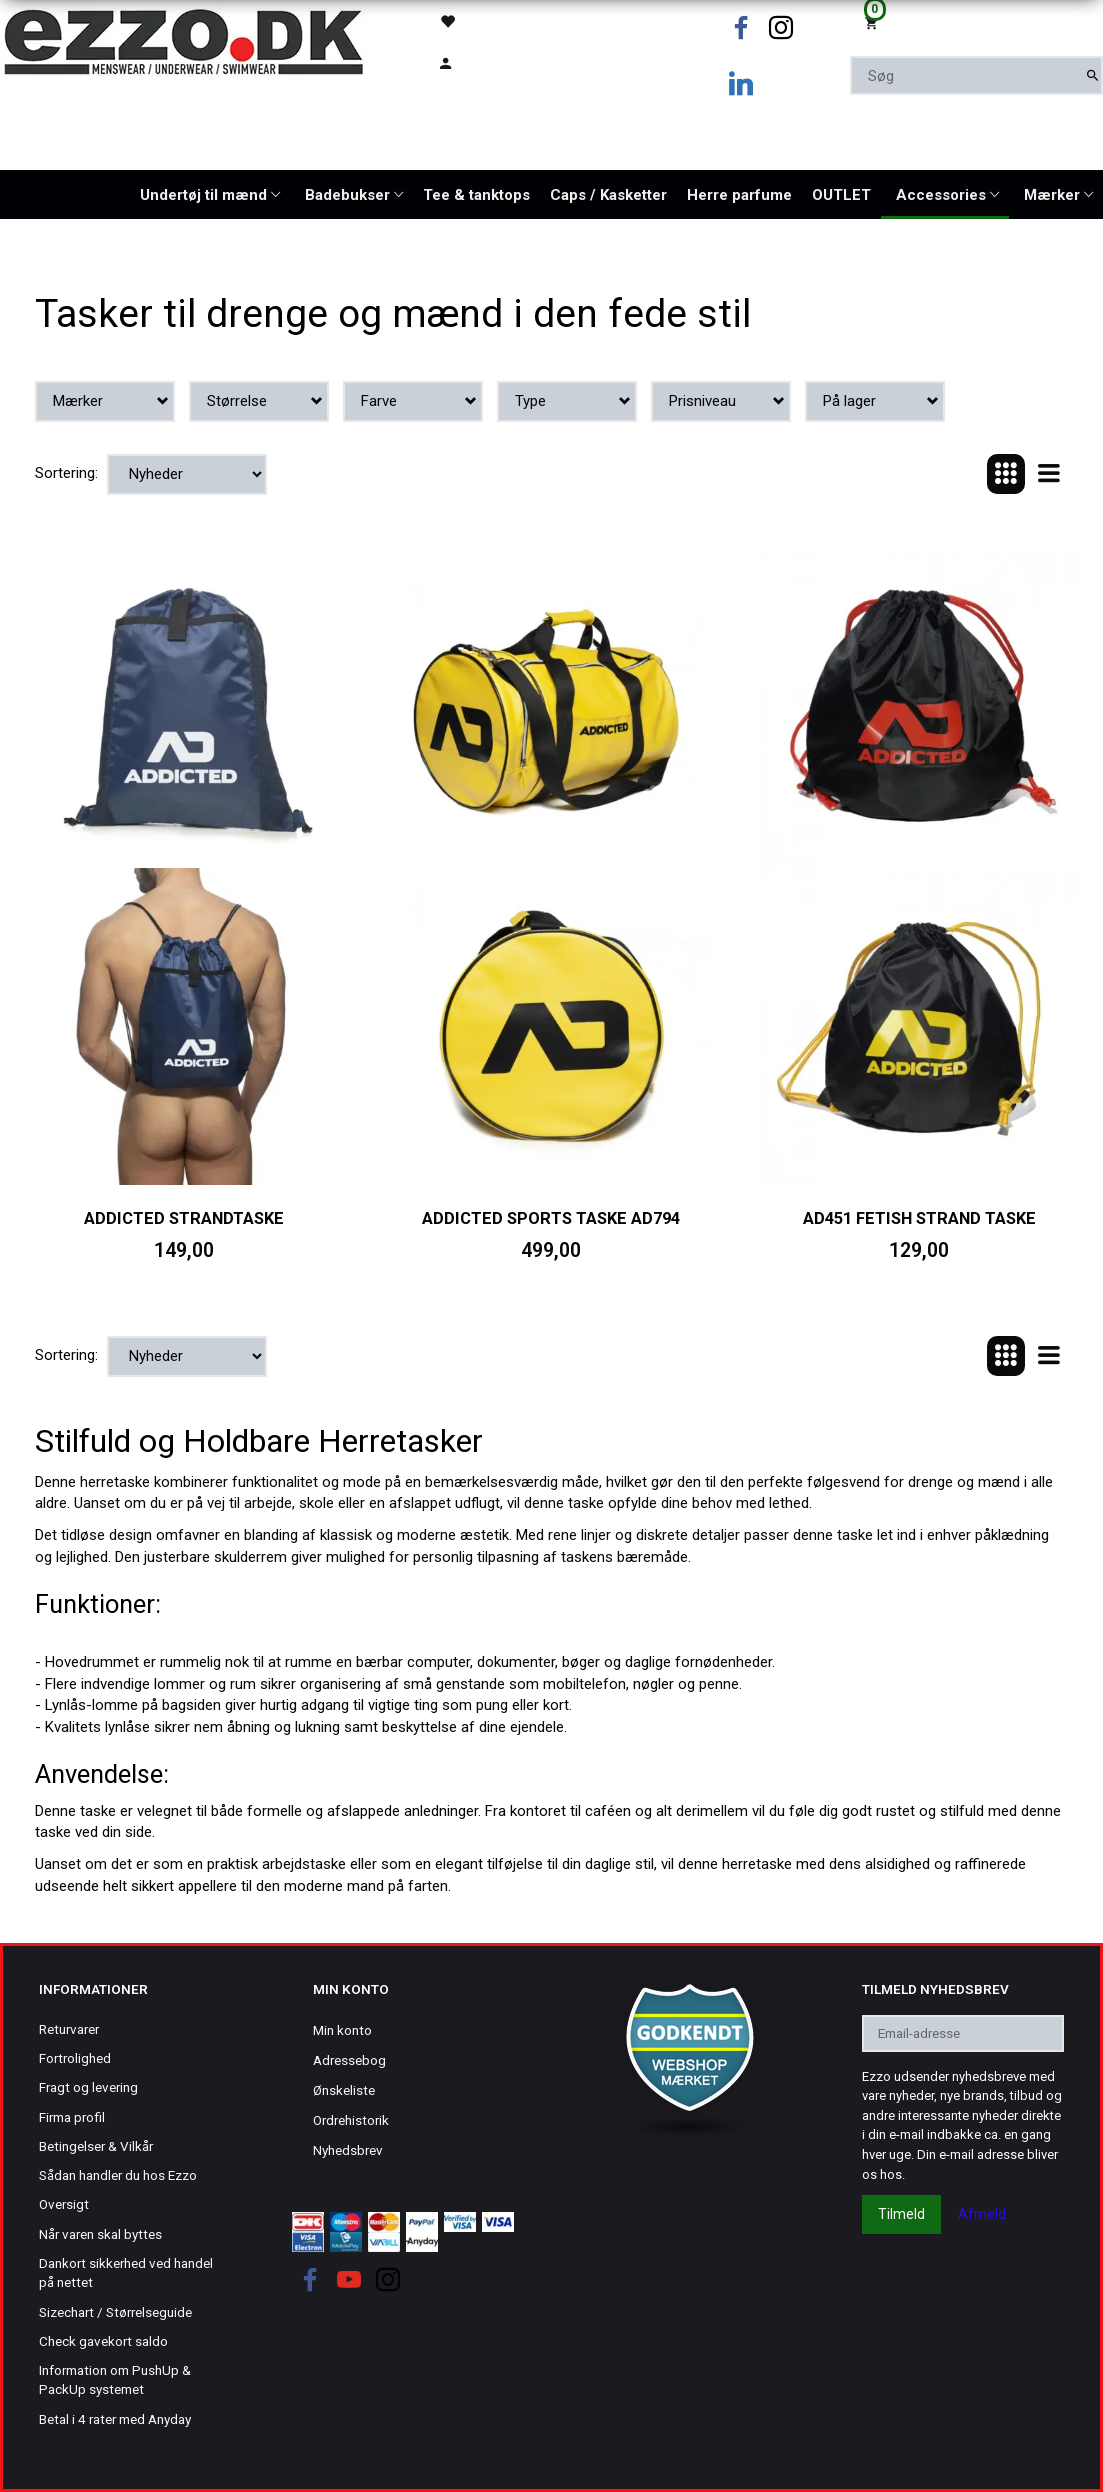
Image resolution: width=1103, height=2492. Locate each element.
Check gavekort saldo (103, 2341)
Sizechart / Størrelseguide (115, 2312)
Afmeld (982, 2214)
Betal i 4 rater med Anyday (115, 2419)
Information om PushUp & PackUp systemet (115, 2379)
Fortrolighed (75, 2058)
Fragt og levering (88, 2087)
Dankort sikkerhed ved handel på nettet (126, 2272)
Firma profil (72, 2117)
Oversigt (64, 2204)
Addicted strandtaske (184, 1218)
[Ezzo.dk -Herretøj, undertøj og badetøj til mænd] (183, 40)
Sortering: (66, 473)
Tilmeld (901, 2214)
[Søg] (1092, 75)
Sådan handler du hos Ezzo (118, 2175)
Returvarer (69, 2029)
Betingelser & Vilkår (96, 2146)
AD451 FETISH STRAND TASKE (919, 1218)
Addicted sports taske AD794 (551, 1218)
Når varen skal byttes (100, 2234)
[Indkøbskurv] (976, 21)
